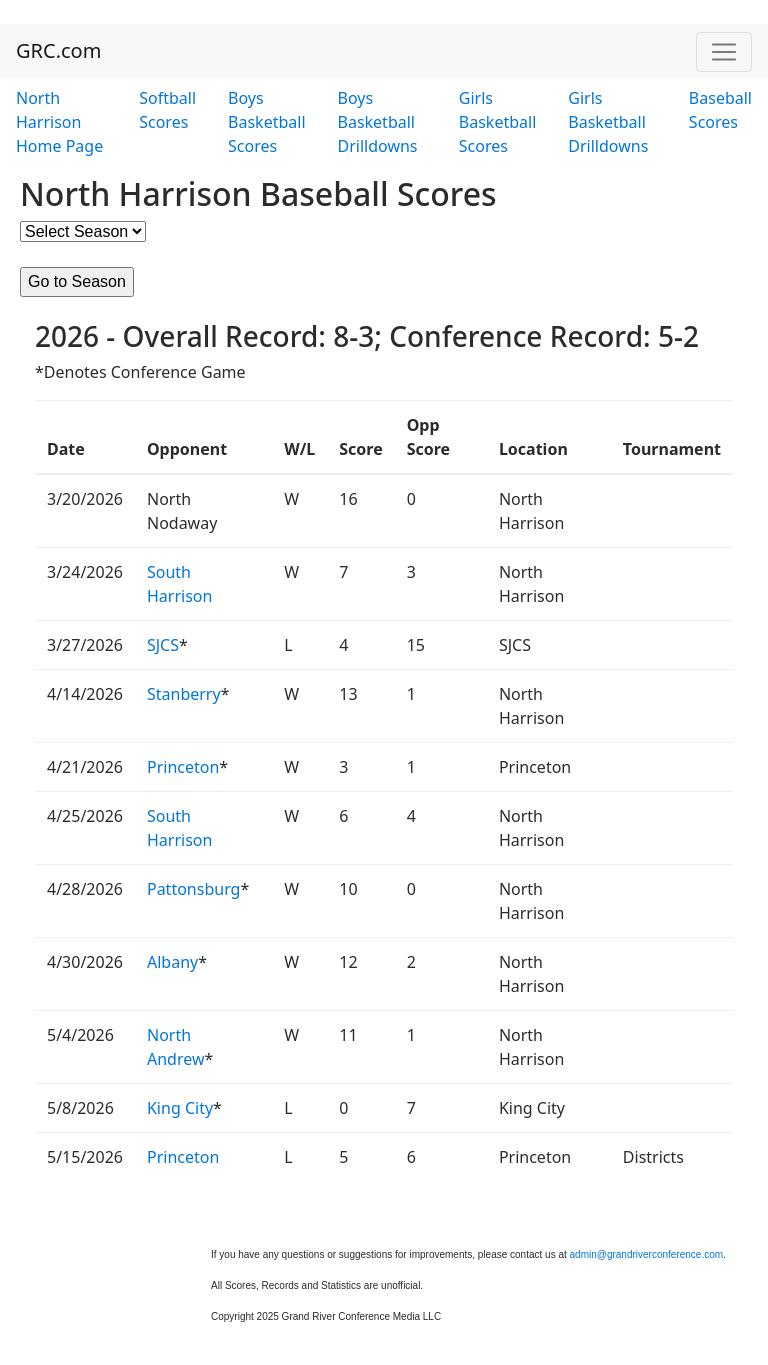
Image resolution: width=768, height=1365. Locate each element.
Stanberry (184, 694)
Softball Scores (167, 110)
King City (180, 1108)
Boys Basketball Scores (266, 122)
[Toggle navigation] (724, 52)
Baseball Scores (720, 110)
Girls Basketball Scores (497, 122)
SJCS (163, 645)
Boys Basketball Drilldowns (378, 122)
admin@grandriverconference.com (647, 1254)
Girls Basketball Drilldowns (608, 122)
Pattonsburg (193, 889)
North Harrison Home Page (59, 122)
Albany (172, 962)
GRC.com (58, 50)
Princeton (183, 767)
